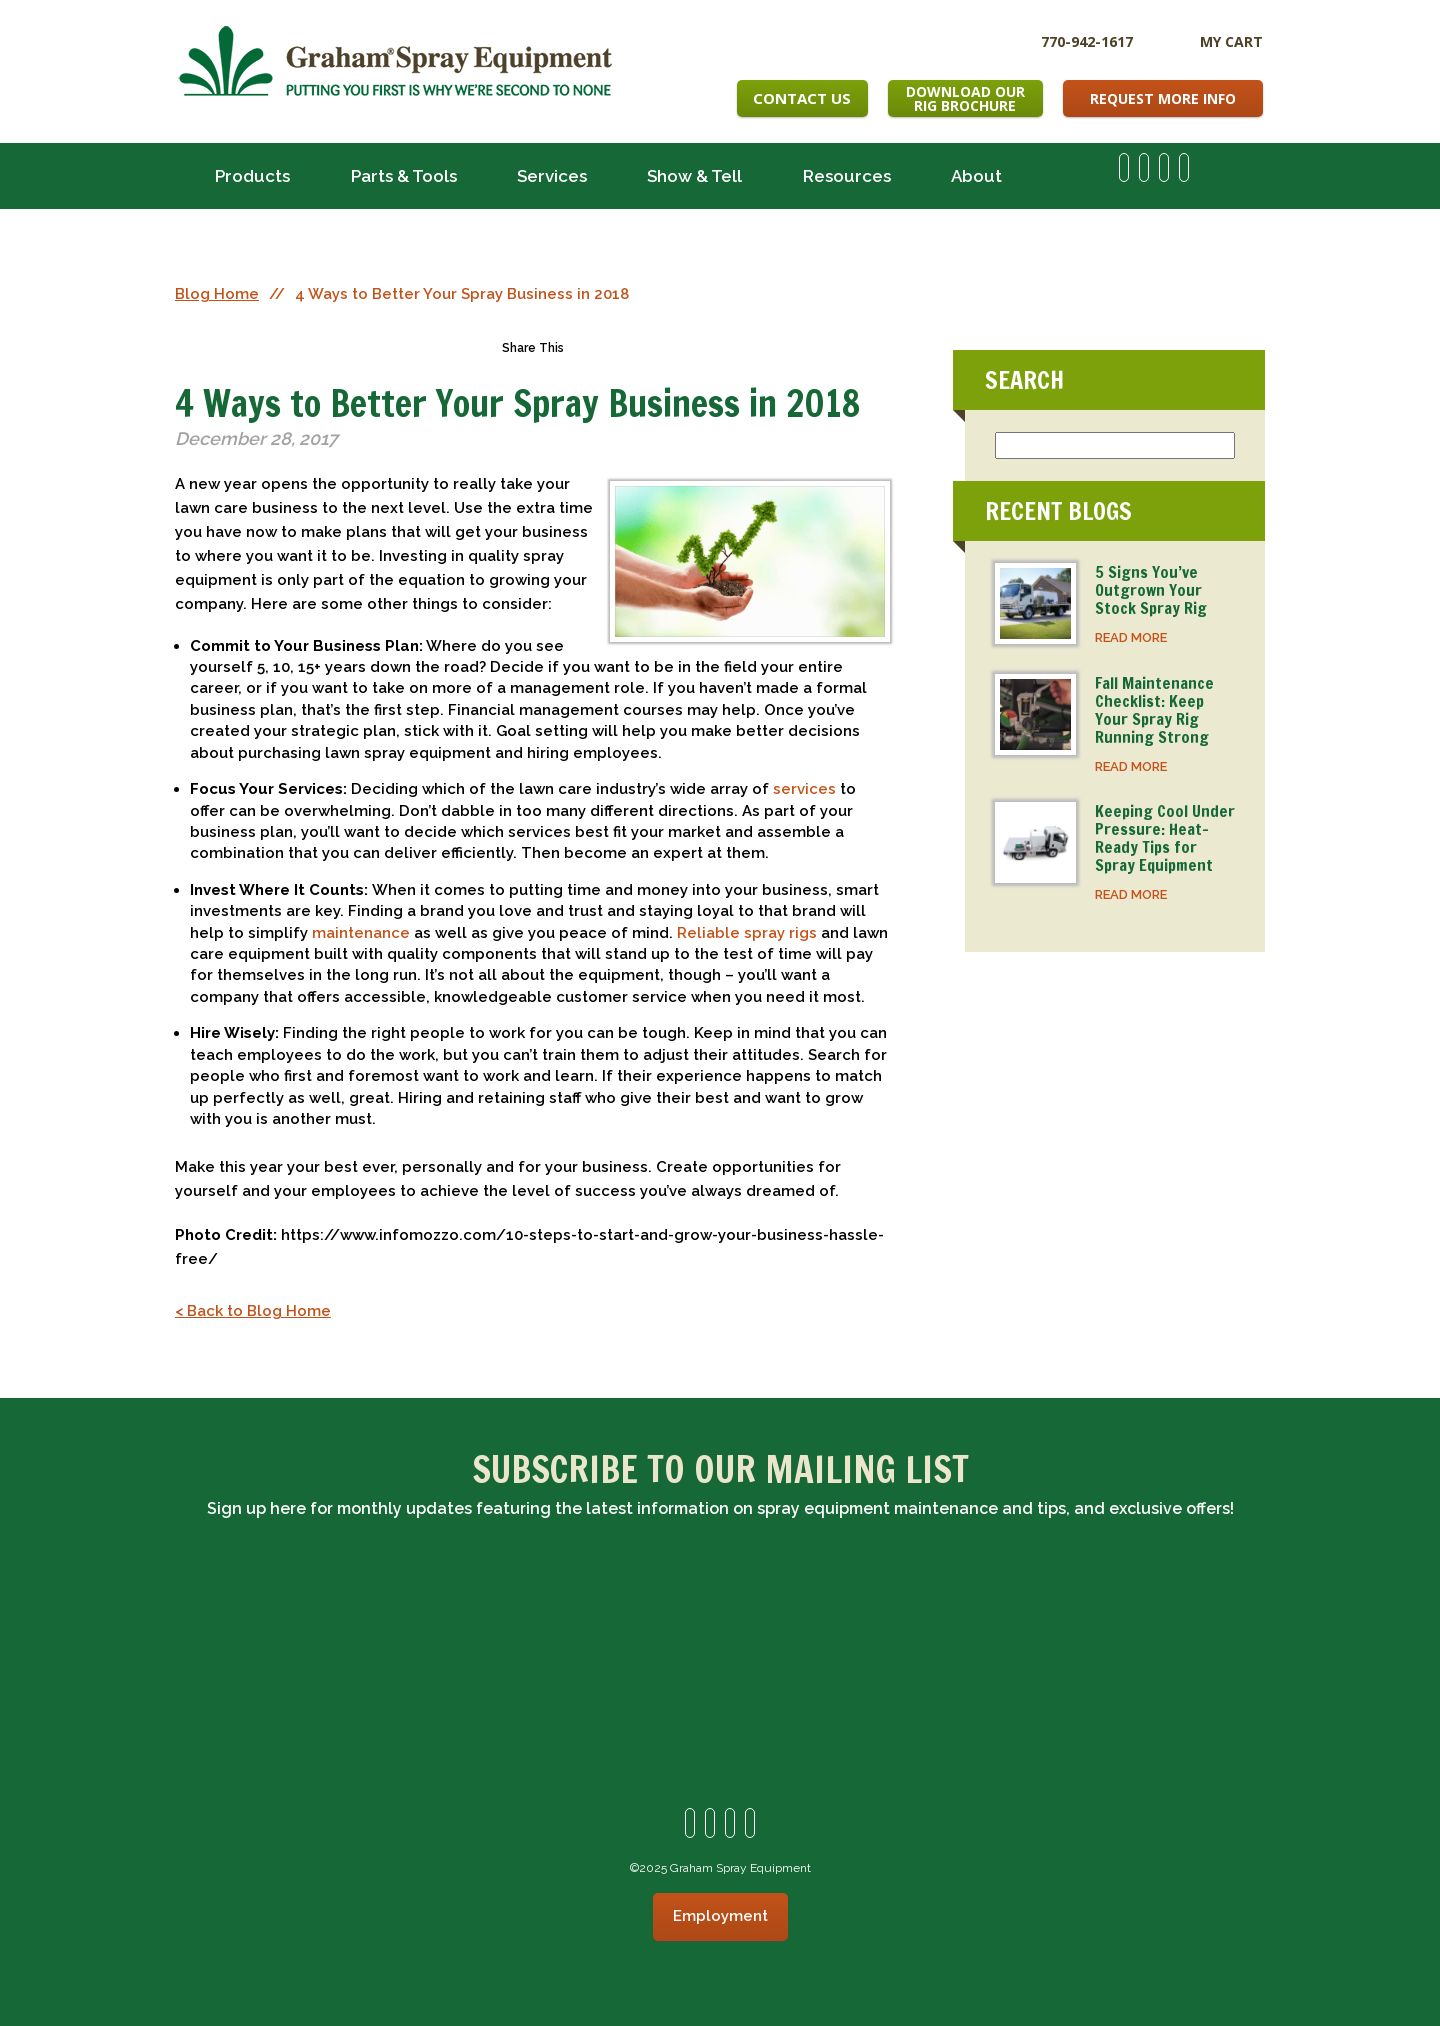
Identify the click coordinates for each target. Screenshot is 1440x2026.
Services (552, 176)
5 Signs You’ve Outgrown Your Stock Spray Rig (1151, 590)
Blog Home (217, 294)
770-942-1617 (1087, 40)
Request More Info (1163, 98)
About (976, 176)
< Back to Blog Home (253, 1311)
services (804, 789)
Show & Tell (694, 176)
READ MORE (1131, 637)
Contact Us (802, 98)
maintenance (361, 933)
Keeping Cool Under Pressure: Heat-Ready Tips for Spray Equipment (1165, 838)
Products (252, 176)
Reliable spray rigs (747, 933)
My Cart (1231, 41)
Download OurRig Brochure (965, 98)
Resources (847, 176)
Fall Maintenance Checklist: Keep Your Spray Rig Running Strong (1154, 710)
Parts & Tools (404, 176)
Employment (720, 1916)
